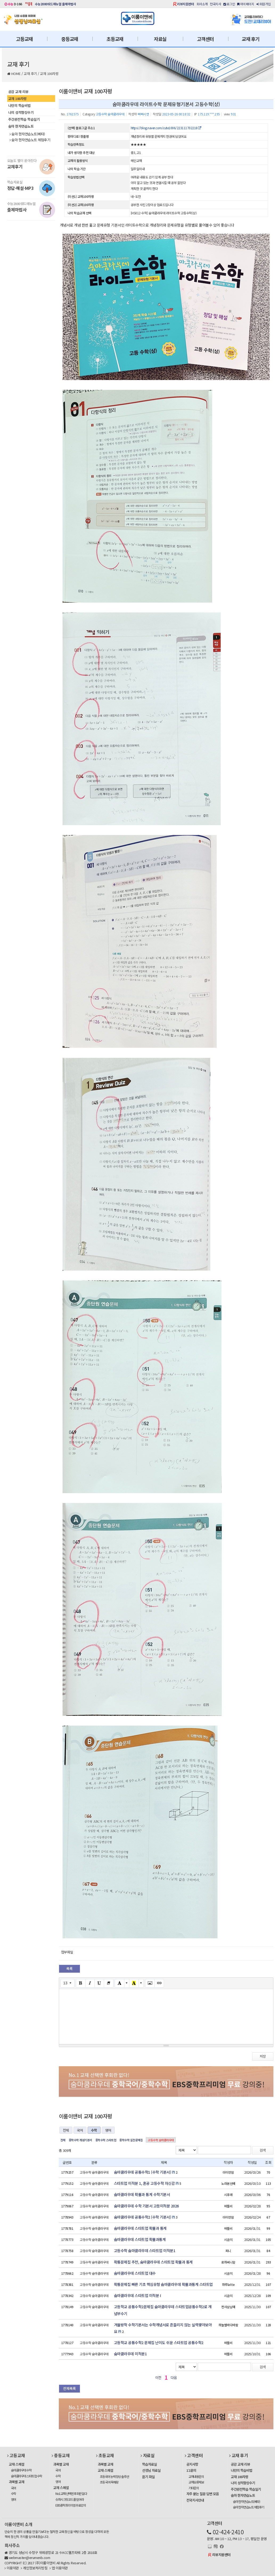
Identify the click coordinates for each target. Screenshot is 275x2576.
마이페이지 (245, 4)
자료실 (160, 38)
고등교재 (24, 38)
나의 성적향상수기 (21, 112)
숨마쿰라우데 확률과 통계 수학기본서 (142, 2194)
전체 (66, 2130)
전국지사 (215, 4)
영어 (108, 2130)
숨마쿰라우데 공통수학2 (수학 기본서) (142, 2217)
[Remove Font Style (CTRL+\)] (108, 1983)
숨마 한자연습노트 (21, 126)
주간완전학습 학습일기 (24, 119)
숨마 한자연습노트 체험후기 (30, 139)
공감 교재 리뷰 (18, 91)
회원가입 (263, 4)
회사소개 (202, 4)
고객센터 (205, 38)
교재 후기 (251, 38)
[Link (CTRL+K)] (159, 1983)
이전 (158, 2377)
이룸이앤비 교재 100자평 (85, 91)
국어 (80, 2130)
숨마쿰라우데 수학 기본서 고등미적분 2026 (146, 2205)
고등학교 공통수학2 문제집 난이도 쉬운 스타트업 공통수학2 (158, 2342)
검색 (263, 2150)
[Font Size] (67, 1983)
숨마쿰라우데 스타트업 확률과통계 (140, 2239)
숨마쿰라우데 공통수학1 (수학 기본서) (142, 2172)
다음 (174, 2377)
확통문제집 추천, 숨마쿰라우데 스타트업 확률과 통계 (153, 2262)
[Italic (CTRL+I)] (90, 1983)
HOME (16, 73)
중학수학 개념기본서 (80, 2140)
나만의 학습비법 (19, 105)
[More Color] (126, 1983)
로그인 (229, 4)
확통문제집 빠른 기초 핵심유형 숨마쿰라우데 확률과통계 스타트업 (163, 2284)
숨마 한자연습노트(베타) (27, 134)
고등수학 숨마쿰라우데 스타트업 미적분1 (144, 2250)
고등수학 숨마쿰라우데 (161, 2140)
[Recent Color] (134, 1983)
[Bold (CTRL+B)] (80, 1983)
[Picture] (150, 1983)
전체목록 (69, 2388)
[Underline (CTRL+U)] (99, 1983)
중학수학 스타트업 (105, 2140)
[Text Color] (119, 1983)
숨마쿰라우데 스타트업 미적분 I (137, 2295)
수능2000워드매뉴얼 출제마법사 (55, 4)
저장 (263, 2056)
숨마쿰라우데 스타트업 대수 (135, 2273)
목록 (69, 1968)
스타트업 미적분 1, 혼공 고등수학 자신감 (144, 2183)
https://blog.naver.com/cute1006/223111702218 (166, 128)
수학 (94, 2130)
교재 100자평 (49, 73)
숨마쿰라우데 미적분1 (130, 2353)
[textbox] (166, 2015)
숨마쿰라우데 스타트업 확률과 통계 (140, 2228)
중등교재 (69, 38)
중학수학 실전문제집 (131, 2140)
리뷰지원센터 (185, 4)
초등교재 (114, 38)
